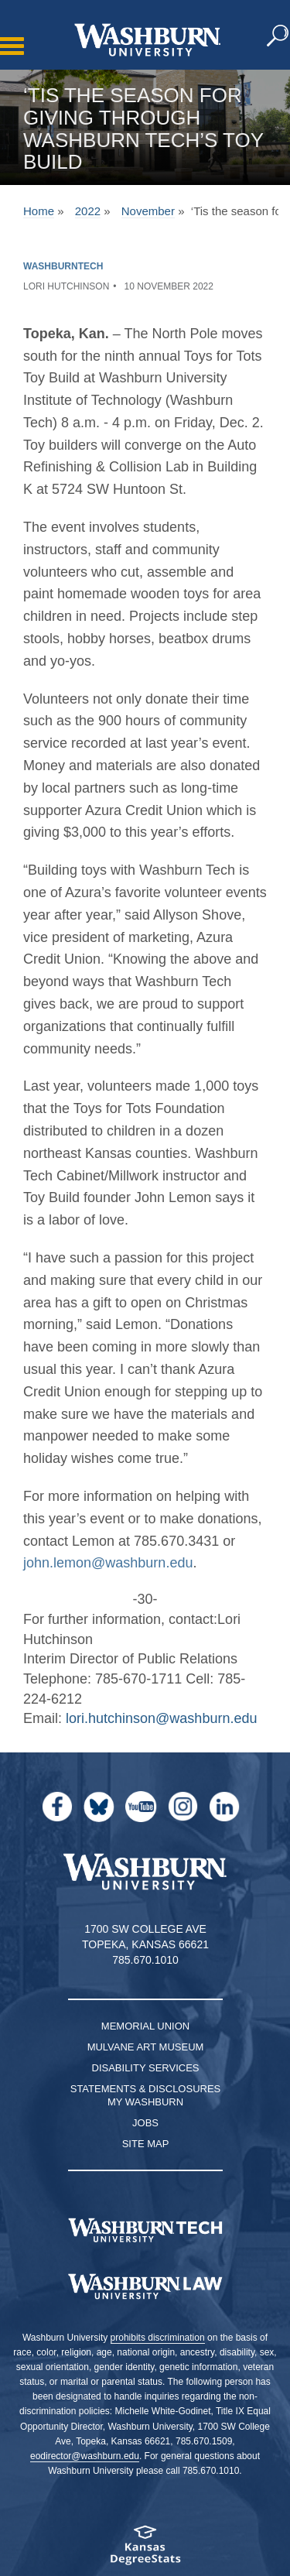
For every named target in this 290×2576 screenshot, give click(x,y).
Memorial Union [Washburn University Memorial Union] (145, 2026)
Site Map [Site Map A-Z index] (145, 2144)
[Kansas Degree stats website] (145, 2550)
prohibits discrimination (158, 2337)
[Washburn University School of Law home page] (145, 2286)
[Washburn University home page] (147, 40)
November (148, 211)
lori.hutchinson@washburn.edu (161, 1718)
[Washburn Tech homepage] (145, 2230)
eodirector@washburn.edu (84, 2456)
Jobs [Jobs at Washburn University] (145, 2123)
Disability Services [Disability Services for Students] (146, 2068)
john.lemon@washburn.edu (108, 1563)
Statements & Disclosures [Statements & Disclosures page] (145, 2089)
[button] (278, 36)
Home (38, 211)
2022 (88, 211)
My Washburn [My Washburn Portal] (145, 2102)
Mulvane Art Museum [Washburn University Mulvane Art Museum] (145, 2047)
